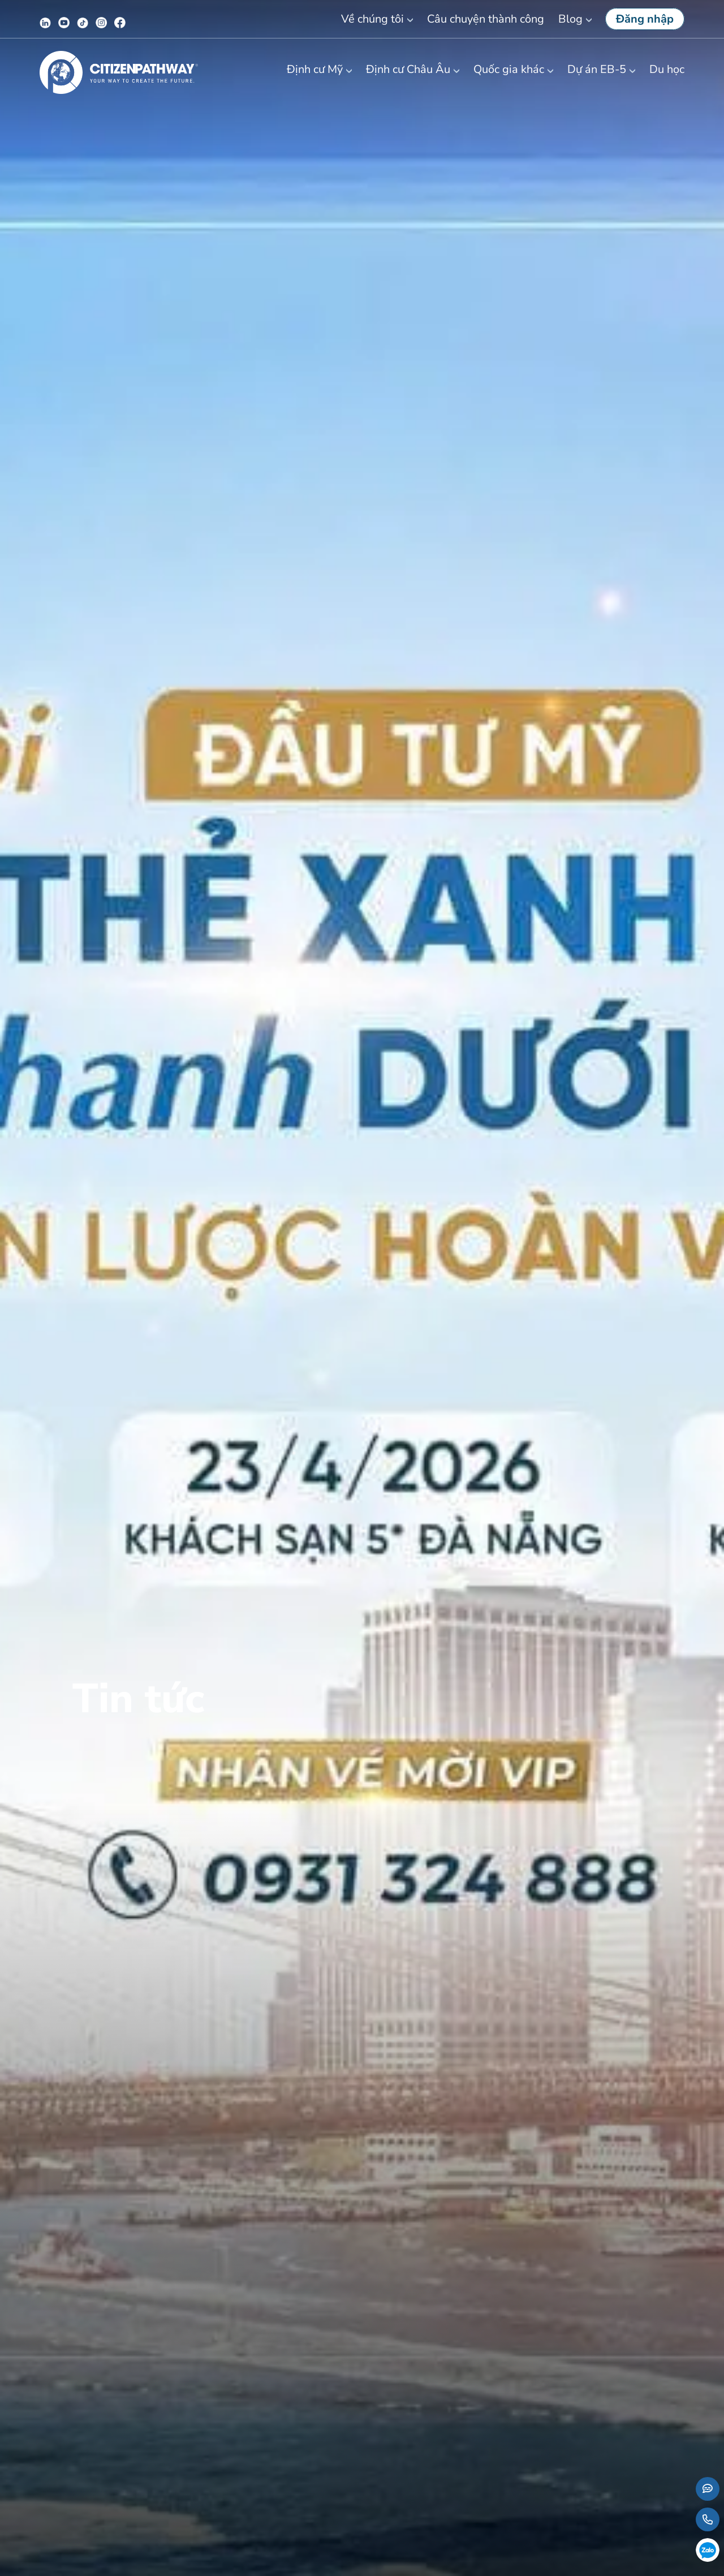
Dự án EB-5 (596, 69)
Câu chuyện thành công (485, 19)
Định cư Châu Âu (408, 69)
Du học (666, 69)
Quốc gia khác (508, 69)
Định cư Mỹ (315, 69)
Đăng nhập (645, 19)
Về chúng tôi (372, 19)
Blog (570, 19)
